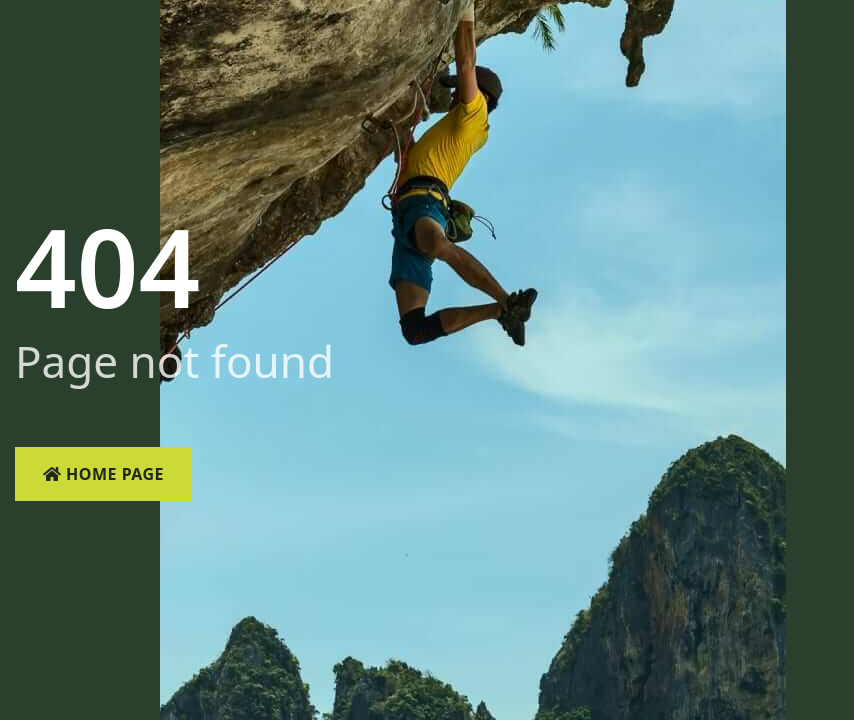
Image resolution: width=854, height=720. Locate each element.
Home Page (103, 474)
